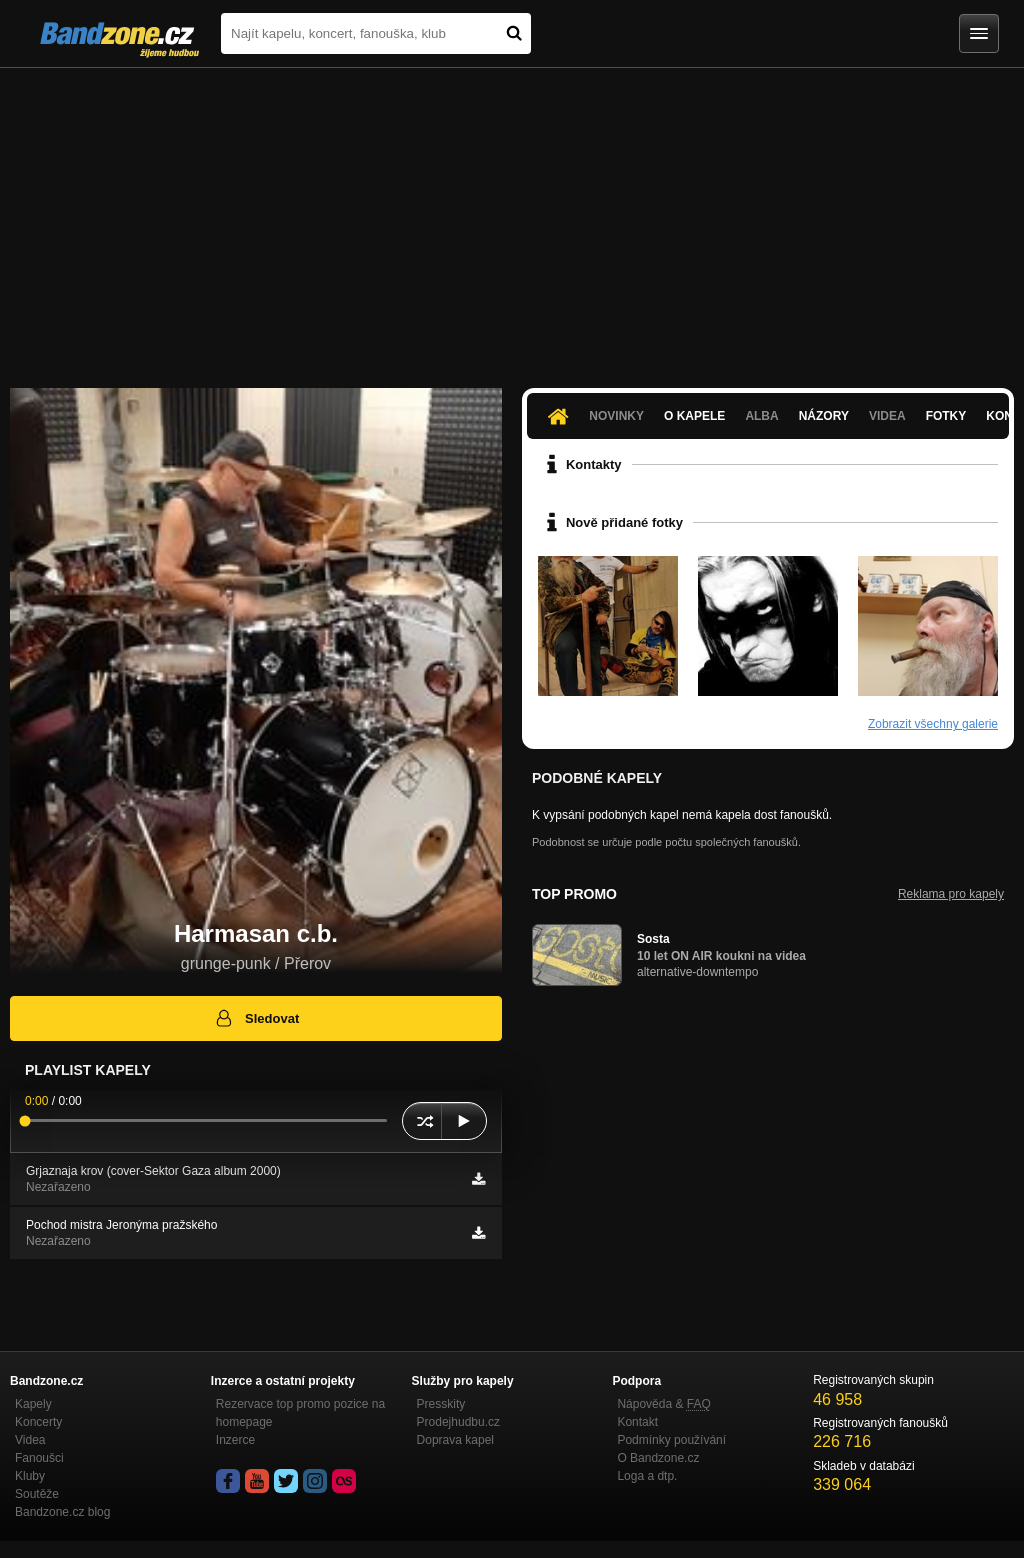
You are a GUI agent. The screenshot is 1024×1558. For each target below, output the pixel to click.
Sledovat (256, 1018)
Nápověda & (663, 1404)
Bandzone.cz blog (62, 1512)
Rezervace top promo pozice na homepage (300, 1413)
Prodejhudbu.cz (458, 1422)
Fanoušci (39, 1458)
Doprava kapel (455, 1440)
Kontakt (637, 1422)
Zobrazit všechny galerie (933, 724)
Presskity (441, 1404)
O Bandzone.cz (658, 1458)
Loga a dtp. (647, 1476)
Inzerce (235, 1440)
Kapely (33, 1404)
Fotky (946, 416)
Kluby (30, 1476)
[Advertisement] (512, 218)
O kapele (694, 416)
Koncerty (38, 1422)
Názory (824, 416)
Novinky (616, 416)
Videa (887, 416)
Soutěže (37, 1494)
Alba (761, 416)
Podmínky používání (671, 1440)
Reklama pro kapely (951, 894)
